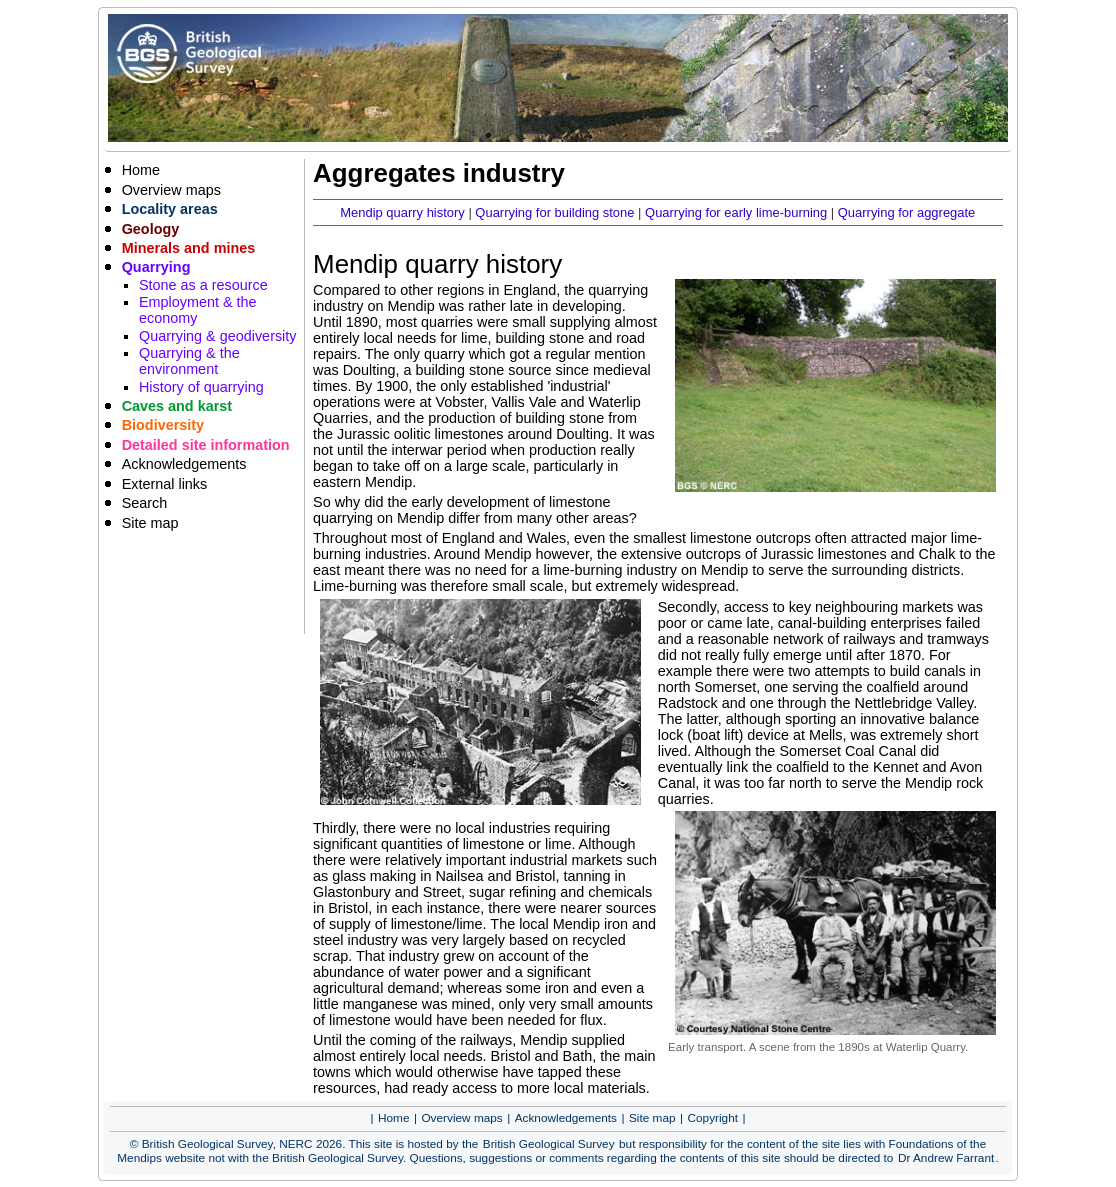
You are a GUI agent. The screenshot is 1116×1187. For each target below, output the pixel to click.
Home (141, 170)
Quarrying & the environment (189, 361)
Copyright (713, 1118)
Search (145, 503)
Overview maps (171, 190)
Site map (150, 523)
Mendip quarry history (402, 212)
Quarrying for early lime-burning (736, 212)
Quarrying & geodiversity (218, 336)
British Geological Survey (549, 1144)
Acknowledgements (184, 464)
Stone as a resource (203, 285)
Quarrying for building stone (554, 212)
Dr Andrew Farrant (946, 1158)
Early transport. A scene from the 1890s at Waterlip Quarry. (818, 1047)
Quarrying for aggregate (907, 212)
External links (165, 484)
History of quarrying (201, 387)
